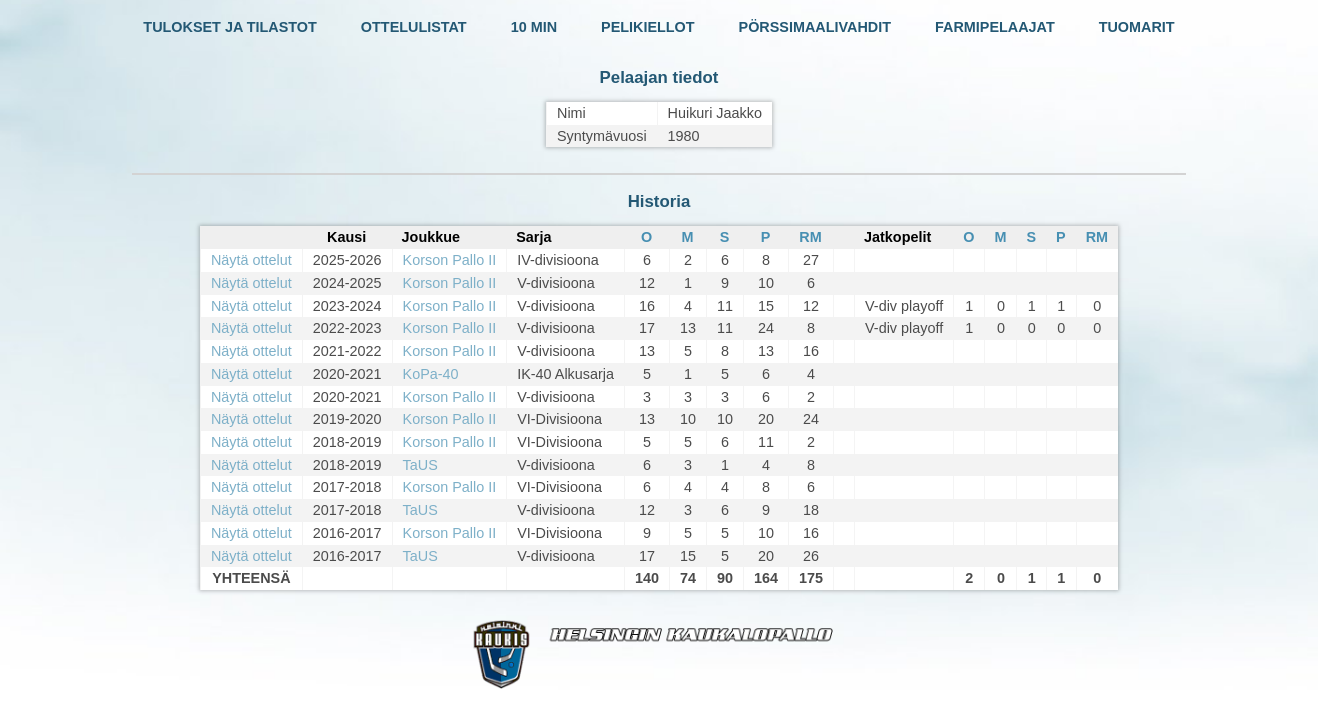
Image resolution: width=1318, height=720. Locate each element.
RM (810, 237)
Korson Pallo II (450, 260)
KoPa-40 (431, 374)
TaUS (420, 465)
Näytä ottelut (251, 260)
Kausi (346, 237)
